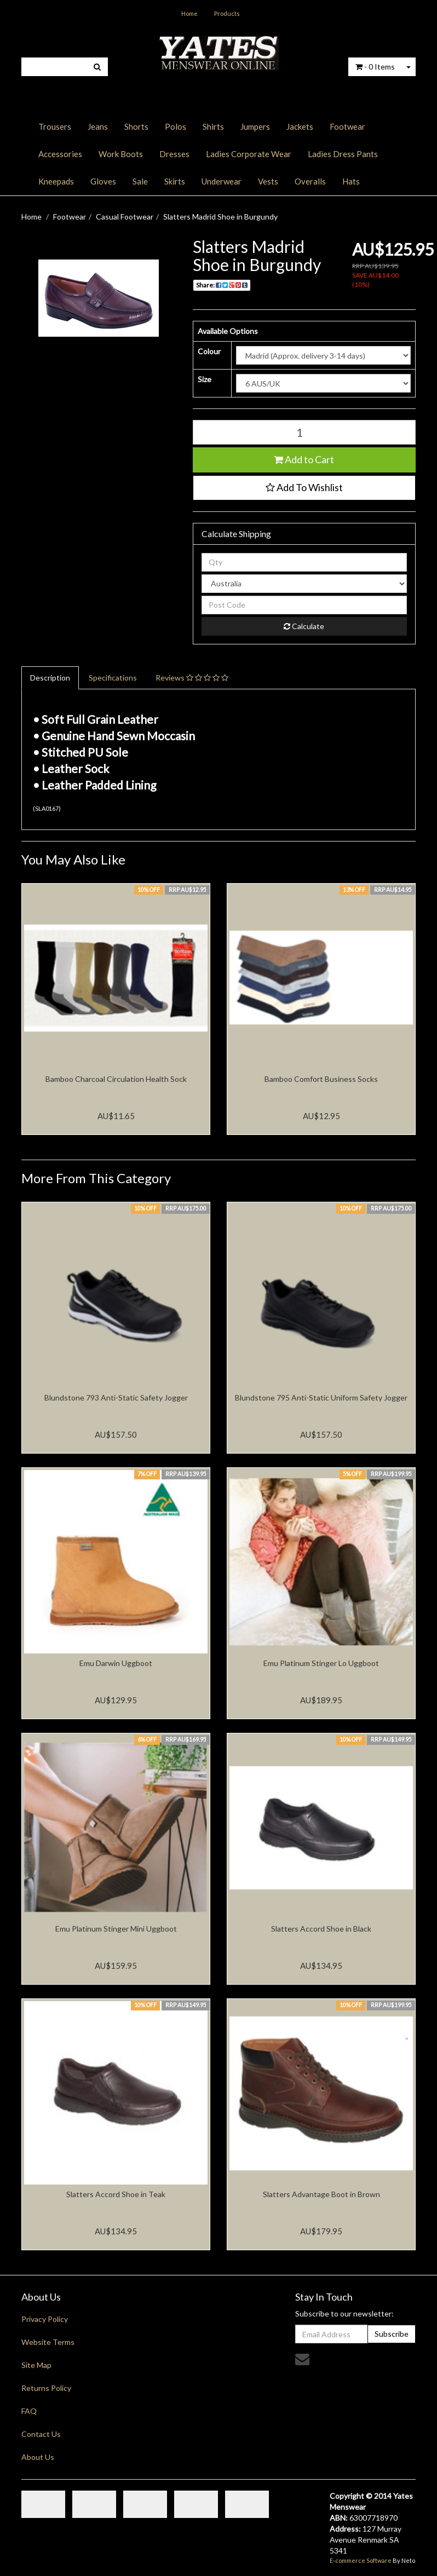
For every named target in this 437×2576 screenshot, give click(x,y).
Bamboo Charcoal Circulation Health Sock (116, 1079)
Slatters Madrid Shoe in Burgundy (220, 216)
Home (189, 13)
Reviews (192, 677)
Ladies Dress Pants (343, 154)
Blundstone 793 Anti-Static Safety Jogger (116, 1397)
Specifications (113, 677)
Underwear (222, 181)
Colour (209, 351)
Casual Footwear (124, 216)
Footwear (347, 126)
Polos (175, 126)
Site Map (36, 2365)
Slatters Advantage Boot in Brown (321, 2194)
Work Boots (121, 154)
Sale (140, 181)
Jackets (299, 126)
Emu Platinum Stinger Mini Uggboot (116, 1928)
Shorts (136, 126)
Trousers (54, 126)
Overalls (310, 181)
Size (204, 379)
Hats (351, 181)
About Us (37, 2457)
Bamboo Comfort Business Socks (321, 1079)
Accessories (60, 154)
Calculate (304, 626)
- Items (375, 66)
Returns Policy (46, 2388)
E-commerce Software (361, 2560)
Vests (268, 181)
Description (50, 677)
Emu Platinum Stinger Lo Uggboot (321, 1663)
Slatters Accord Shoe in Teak (115, 2194)
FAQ (29, 2411)
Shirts (213, 126)
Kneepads (56, 181)
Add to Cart (304, 459)
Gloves (103, 181)
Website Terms (47, 2342)
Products (227, 13)
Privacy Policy (44, 2319)
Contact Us (41, 2434)
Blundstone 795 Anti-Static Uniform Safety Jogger (321, 1397)
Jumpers (255, 126)
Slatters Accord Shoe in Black (321, 1928)
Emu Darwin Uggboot (115, 1663)
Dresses (174, 154)
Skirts (174, 181)
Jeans (98, 126)
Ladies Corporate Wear (248, 154)
